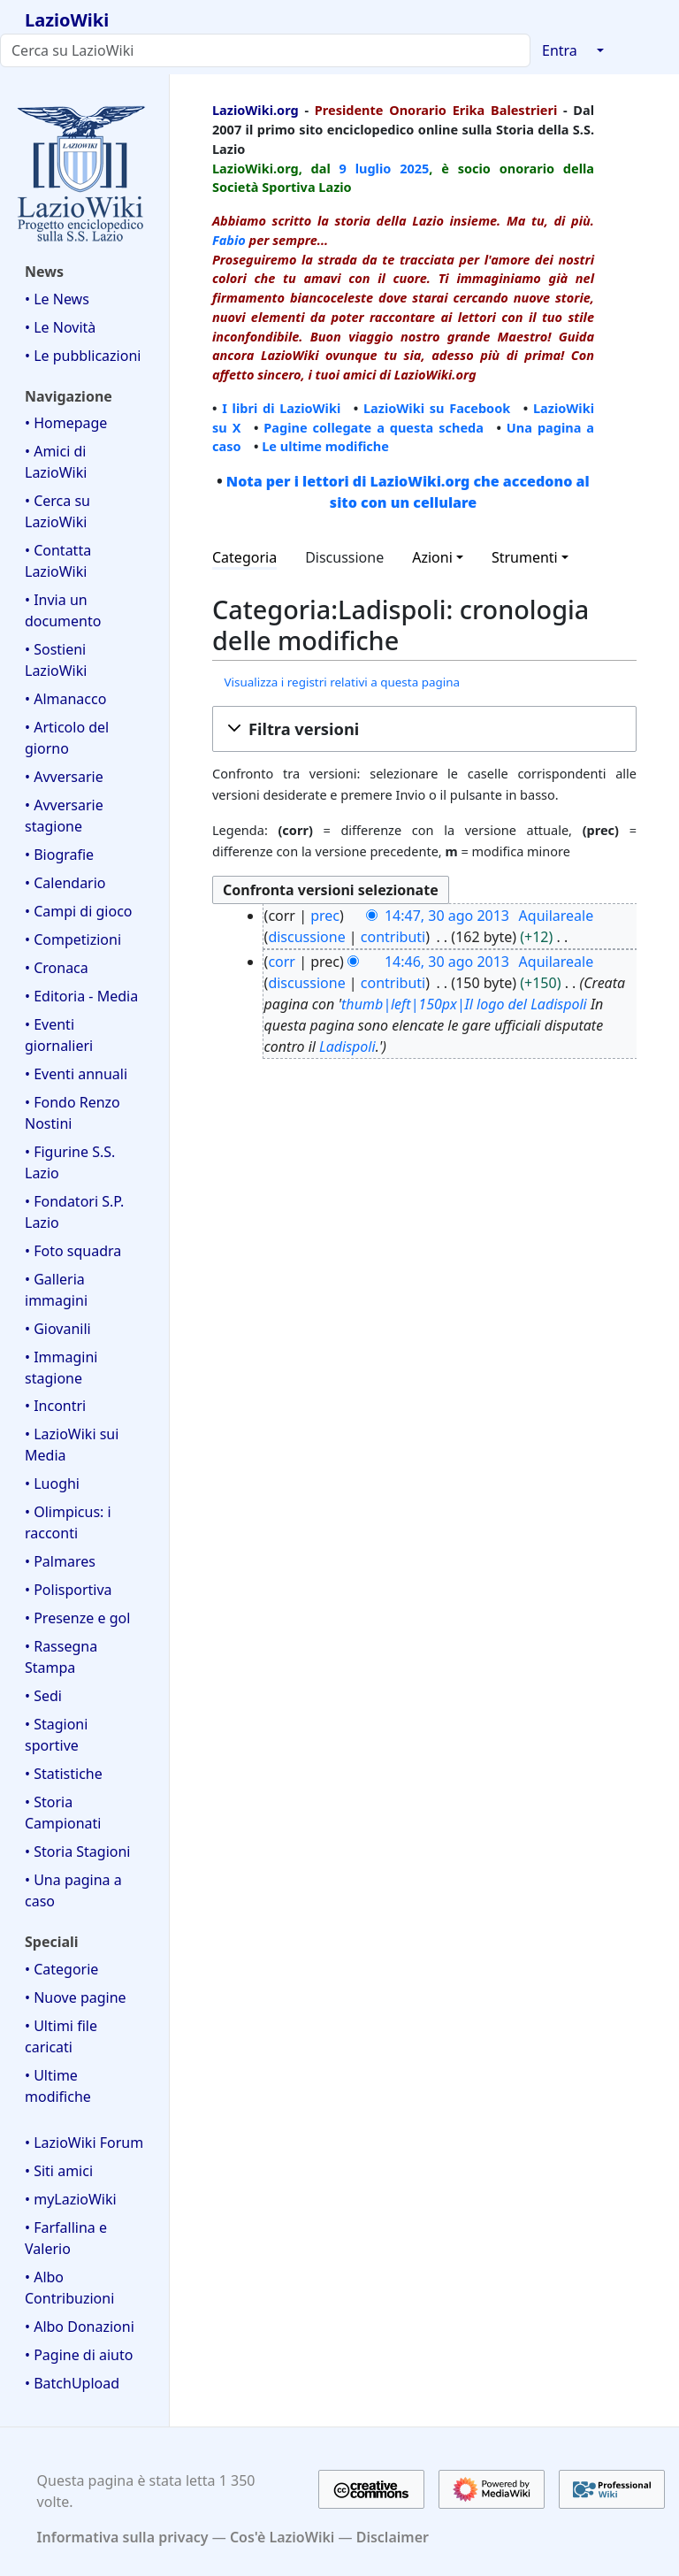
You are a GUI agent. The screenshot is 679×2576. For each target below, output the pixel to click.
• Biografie (59, 854)
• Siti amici (59, 2171)
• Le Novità (60, 327)
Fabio (229, 240)
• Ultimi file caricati (61, 2036)
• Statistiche (64, 1773)
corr (281, 961)
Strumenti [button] (525, 557)
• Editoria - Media (81, 996)
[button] (424, 729)
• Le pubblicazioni (83, 355)
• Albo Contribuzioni (69, 2287)
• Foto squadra (73, 1251)
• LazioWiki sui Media (71, 1444)
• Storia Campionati (63, 1812)
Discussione (344, 557)
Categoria (244, 557)
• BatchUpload (72, 2383)
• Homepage (66, 423)
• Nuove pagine (75, 1997)
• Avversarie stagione (64, 815)
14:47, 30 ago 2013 (447, 915)
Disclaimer (392, 2537)
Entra (559, 50)
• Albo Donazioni (79, 2326)
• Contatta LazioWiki (58, 560)
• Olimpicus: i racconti (68, 1522)
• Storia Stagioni (78, 1851)
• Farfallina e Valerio (66, 2238)
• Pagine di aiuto (79, 2355)
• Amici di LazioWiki (56, 461)
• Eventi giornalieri (59, 1035)
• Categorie (61, 1969)
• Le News (57, 299)
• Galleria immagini (56, 1289)
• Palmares (60, 1561)
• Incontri (55, 1405)
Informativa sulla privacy (123, 2537)
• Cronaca (56, 968)
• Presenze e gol (77, 1618)
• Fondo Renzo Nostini (72, 1112)
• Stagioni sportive (56, 1734)
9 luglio (366, 168)
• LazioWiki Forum (84, 2142)
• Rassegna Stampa (61, 1657)
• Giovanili (58, 1328)
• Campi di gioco (79, 911)
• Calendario (65, 883)
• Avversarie (64, 776)
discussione (306, 937)
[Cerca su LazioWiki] (265, 50)
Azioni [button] (432, 557)
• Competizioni (73, 939)
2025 (414, 168)
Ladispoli (347, 1046)
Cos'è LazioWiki (282, 2537)
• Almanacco (65, 699)
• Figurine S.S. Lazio (70, 1162)
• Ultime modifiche (58, 2086)
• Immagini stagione (61, 1367)
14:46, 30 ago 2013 (447, 961)
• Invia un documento (63, 610)
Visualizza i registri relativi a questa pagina (342, 682)
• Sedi (43, 1696)
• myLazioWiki (71, 2199)
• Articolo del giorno (67, 737)
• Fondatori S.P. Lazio (74, 1212)
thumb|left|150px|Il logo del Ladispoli (464, 1004)
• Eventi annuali (76, 1074)
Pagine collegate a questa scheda (373, 427)
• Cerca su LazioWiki (57, 511)
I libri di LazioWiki (281, 408)
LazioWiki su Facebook (436, 408)
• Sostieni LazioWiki (56, 660)
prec (325, 915)
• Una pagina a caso (73, 1890)
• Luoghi (52, 1483)
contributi (393, 937)
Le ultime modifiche (325, 446)
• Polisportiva (68, 1589)
